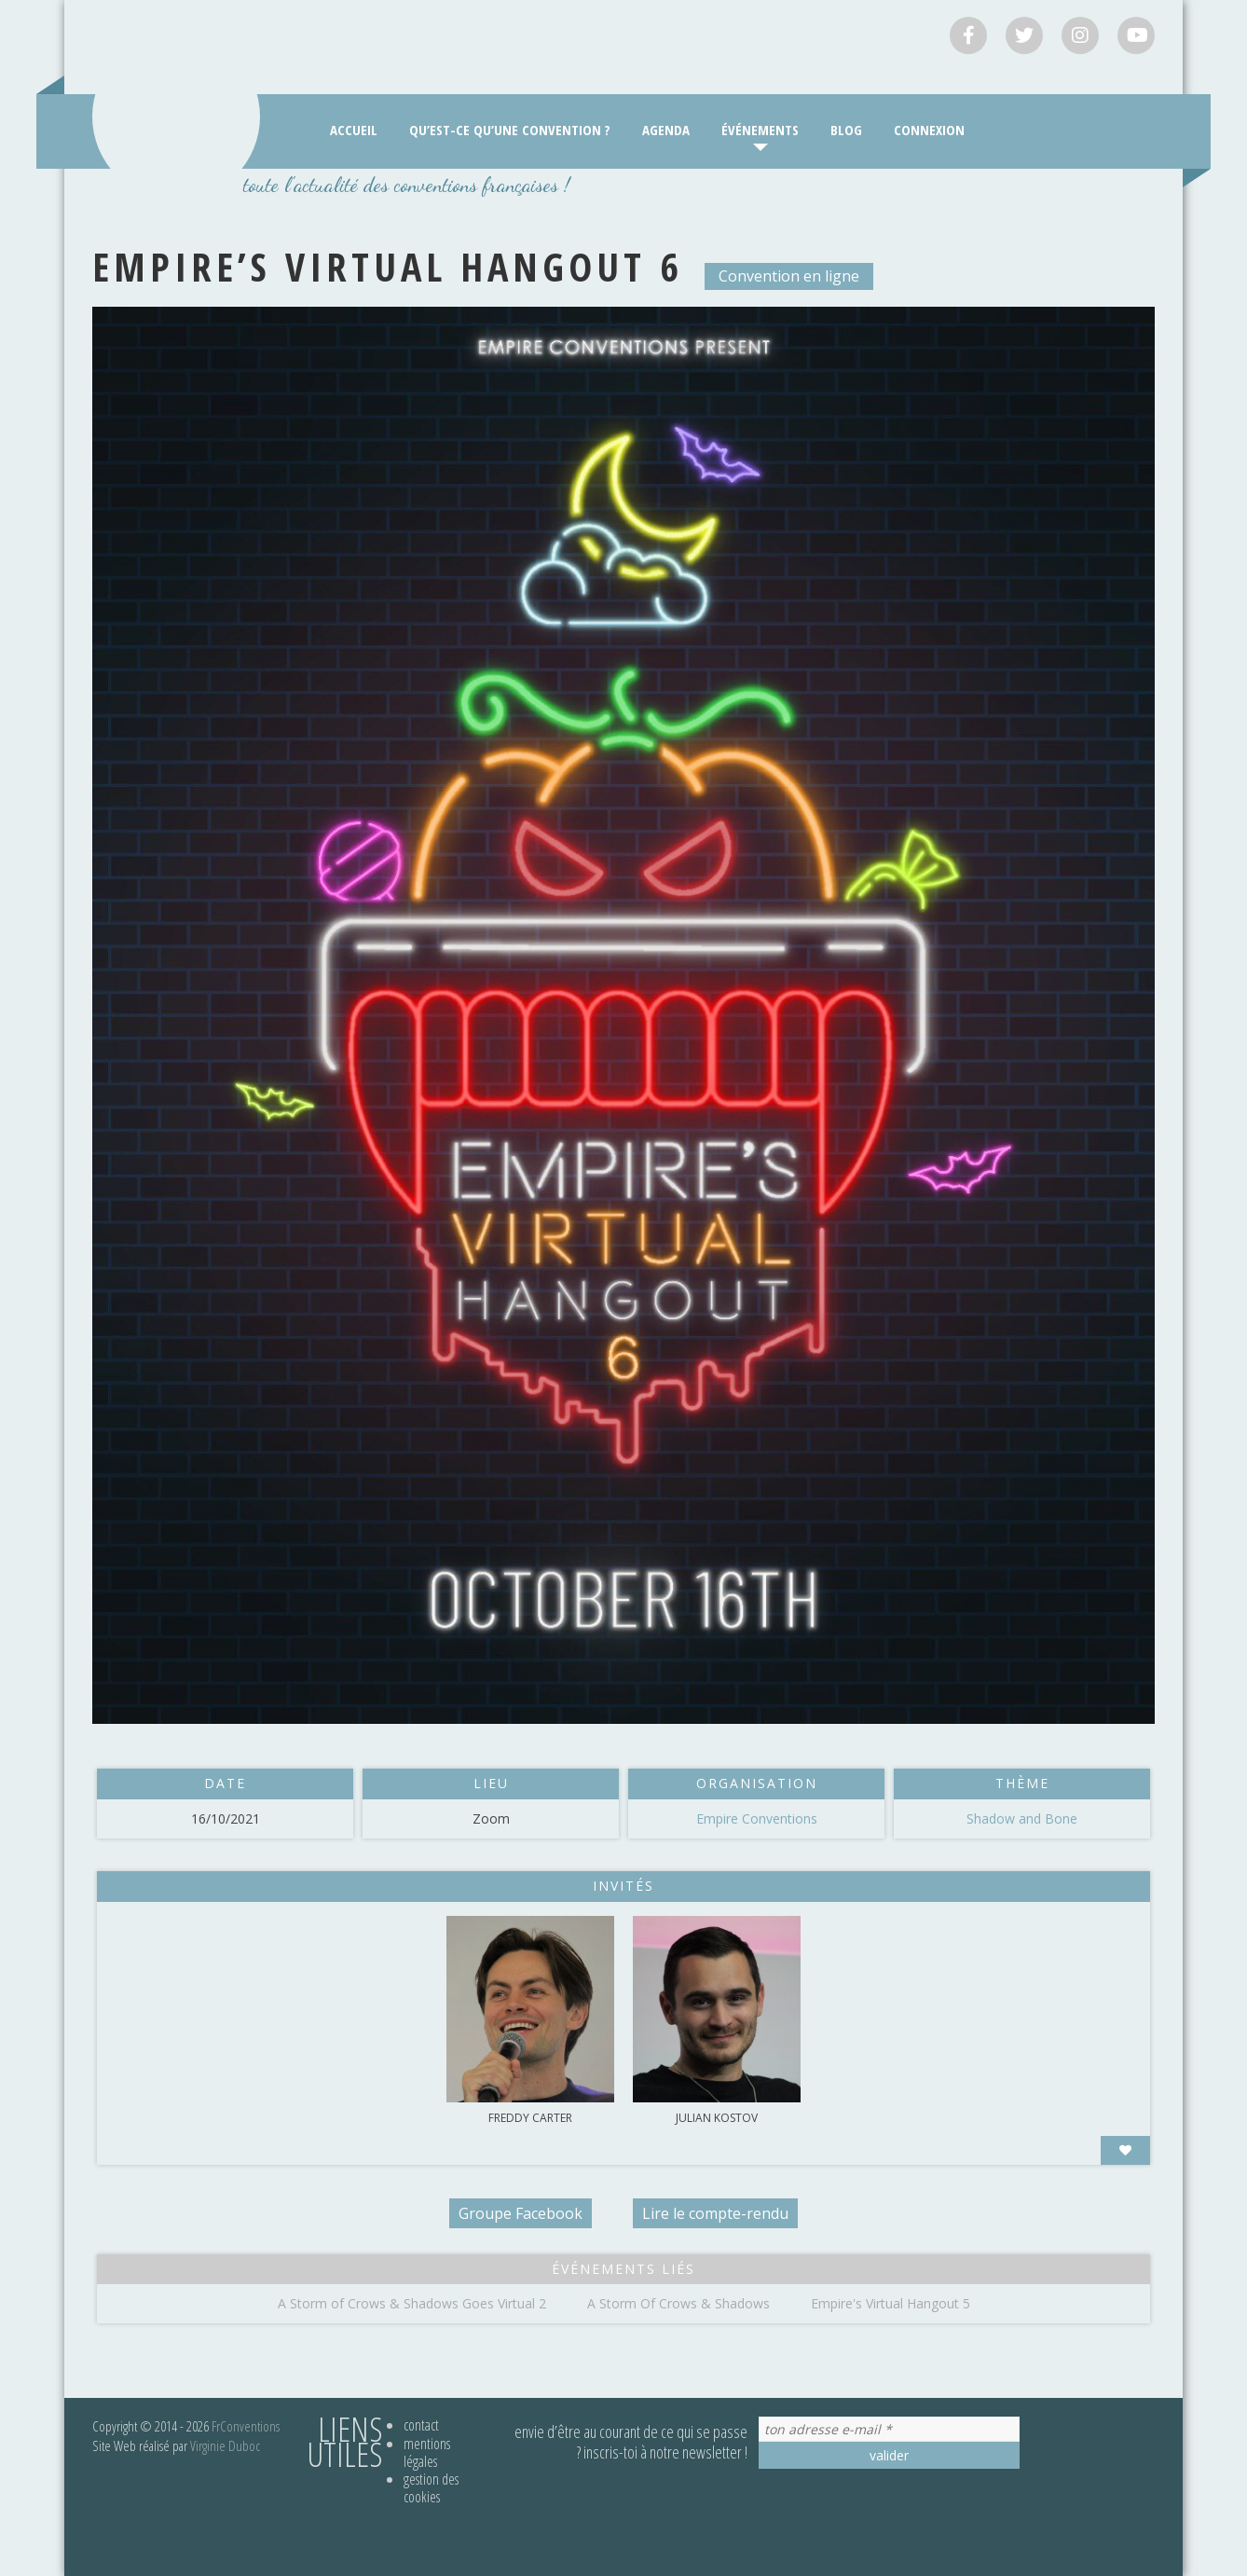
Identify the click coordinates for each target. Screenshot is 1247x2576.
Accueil (353, 129)
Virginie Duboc (225, 2445)
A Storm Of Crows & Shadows (678, 2303)
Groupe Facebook (520, 2213)
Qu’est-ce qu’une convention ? (509, 129)
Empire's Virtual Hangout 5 (890, 2303)
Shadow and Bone (1021, 1818)
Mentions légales (427, 2452)
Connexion (929, 129)
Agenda (666, 129)
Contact (421, 2425)
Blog (846, 129)
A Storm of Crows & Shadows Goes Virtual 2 (412, 2303)
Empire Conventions (756, 1818)
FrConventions (246, 2426)
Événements (760, 129)
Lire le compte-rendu (715, 2213)
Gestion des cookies (431, 2488)
